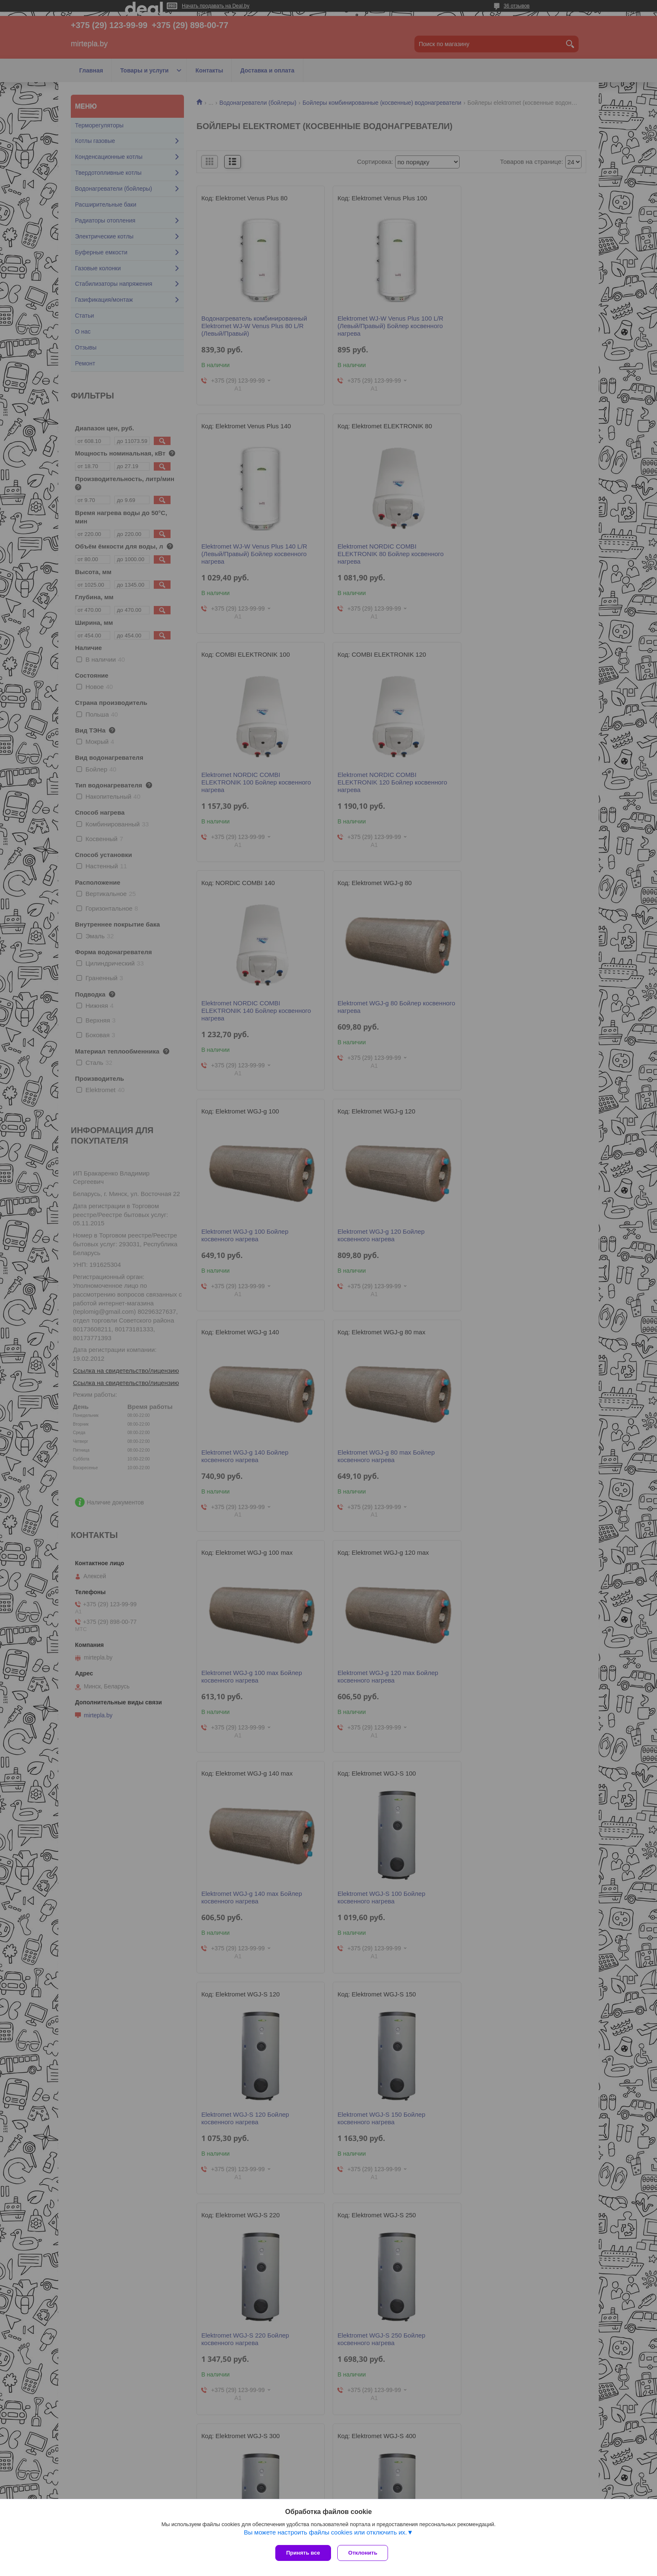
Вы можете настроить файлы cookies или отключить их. (325, 2534)
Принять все (303, 2553)
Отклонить (364, 2553)
